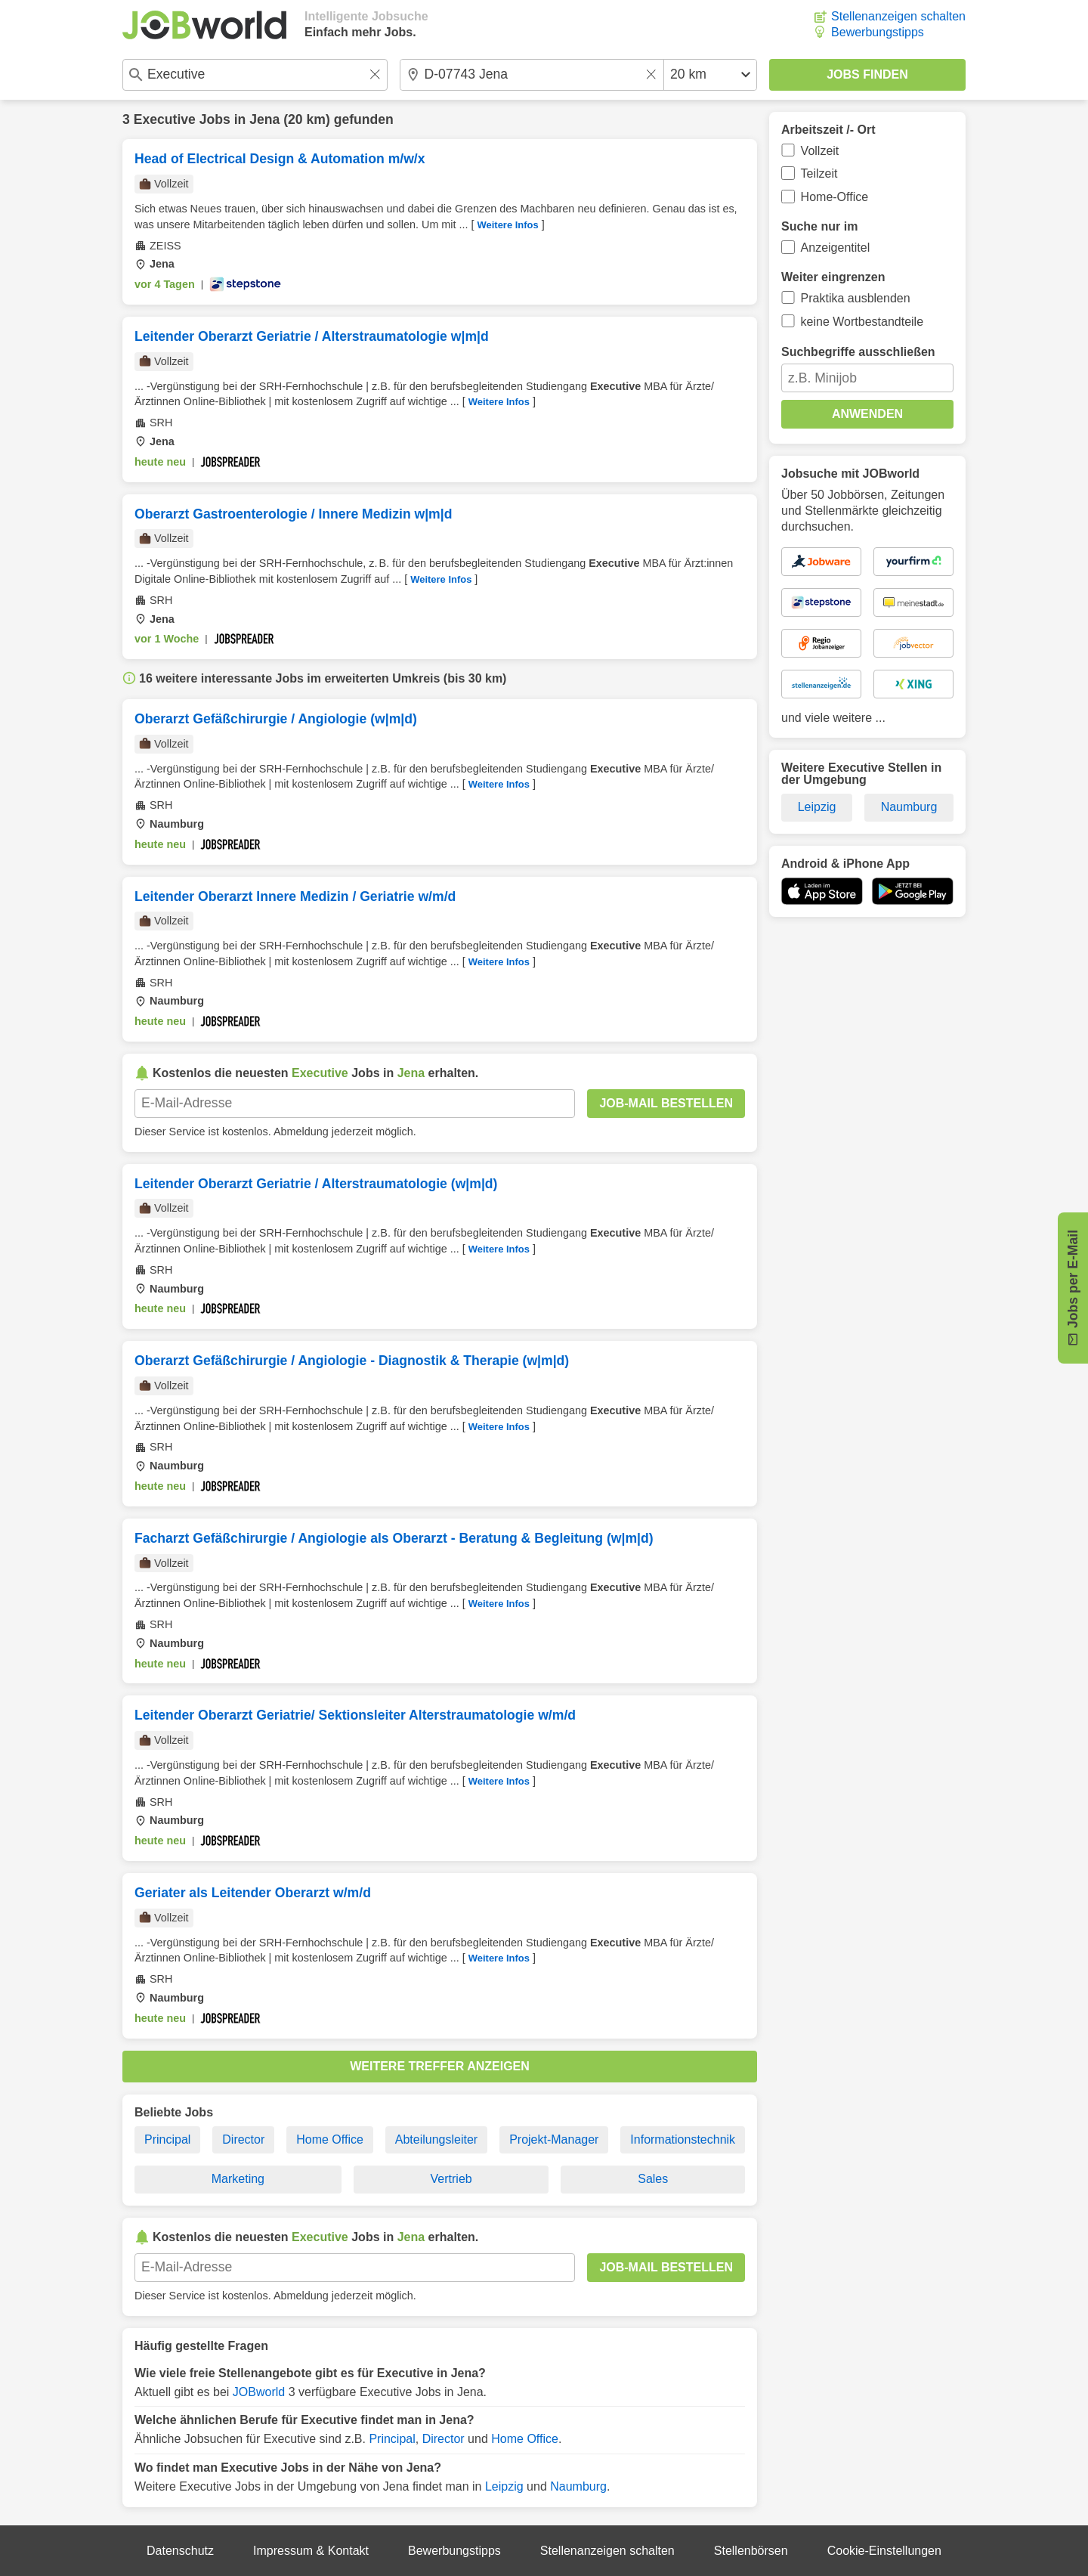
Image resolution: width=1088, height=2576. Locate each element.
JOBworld (259, 2392)
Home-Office (835, 196)
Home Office (329, 2139)
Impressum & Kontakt (311, 2550)
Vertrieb (451, 2178)
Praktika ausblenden (855, 298)
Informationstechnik (682, 2139)
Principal (167, 2139)
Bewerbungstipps (877, 32)
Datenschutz (180, 2550)
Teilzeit (819, 173)
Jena (264, 119)
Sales (653, 2178)
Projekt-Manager (553, 2139)
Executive (165, 119)
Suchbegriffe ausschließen (858, 351)
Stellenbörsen (751, 2550)
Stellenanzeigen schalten (898, 16)
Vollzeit (820, 150)
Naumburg (578, 2486)
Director (243, 2139)
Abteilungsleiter (436, 2139)
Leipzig (504, 2486)
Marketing (238, 2178)
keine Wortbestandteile (862, 321)
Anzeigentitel (835, 247)
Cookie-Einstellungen (884, 2550)
